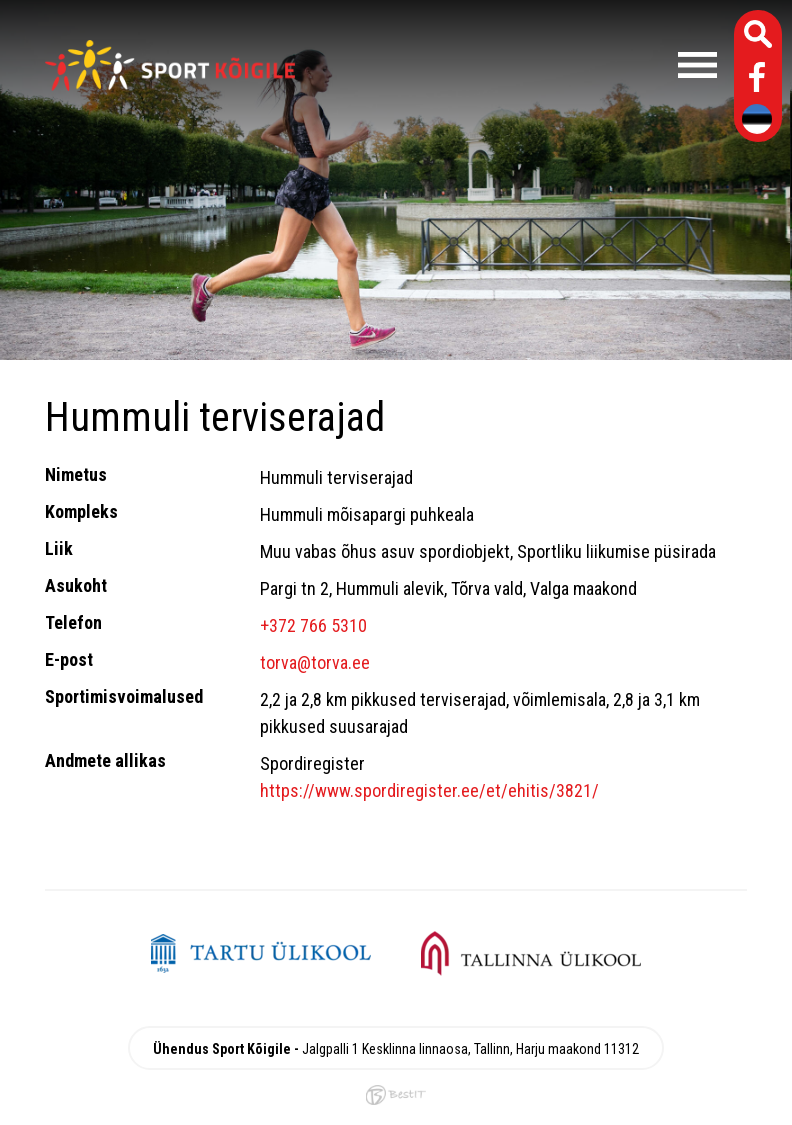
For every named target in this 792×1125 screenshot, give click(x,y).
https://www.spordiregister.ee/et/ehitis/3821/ (429, 790)
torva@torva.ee (315, 662)
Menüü (516, 65)
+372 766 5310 (313, 625)
